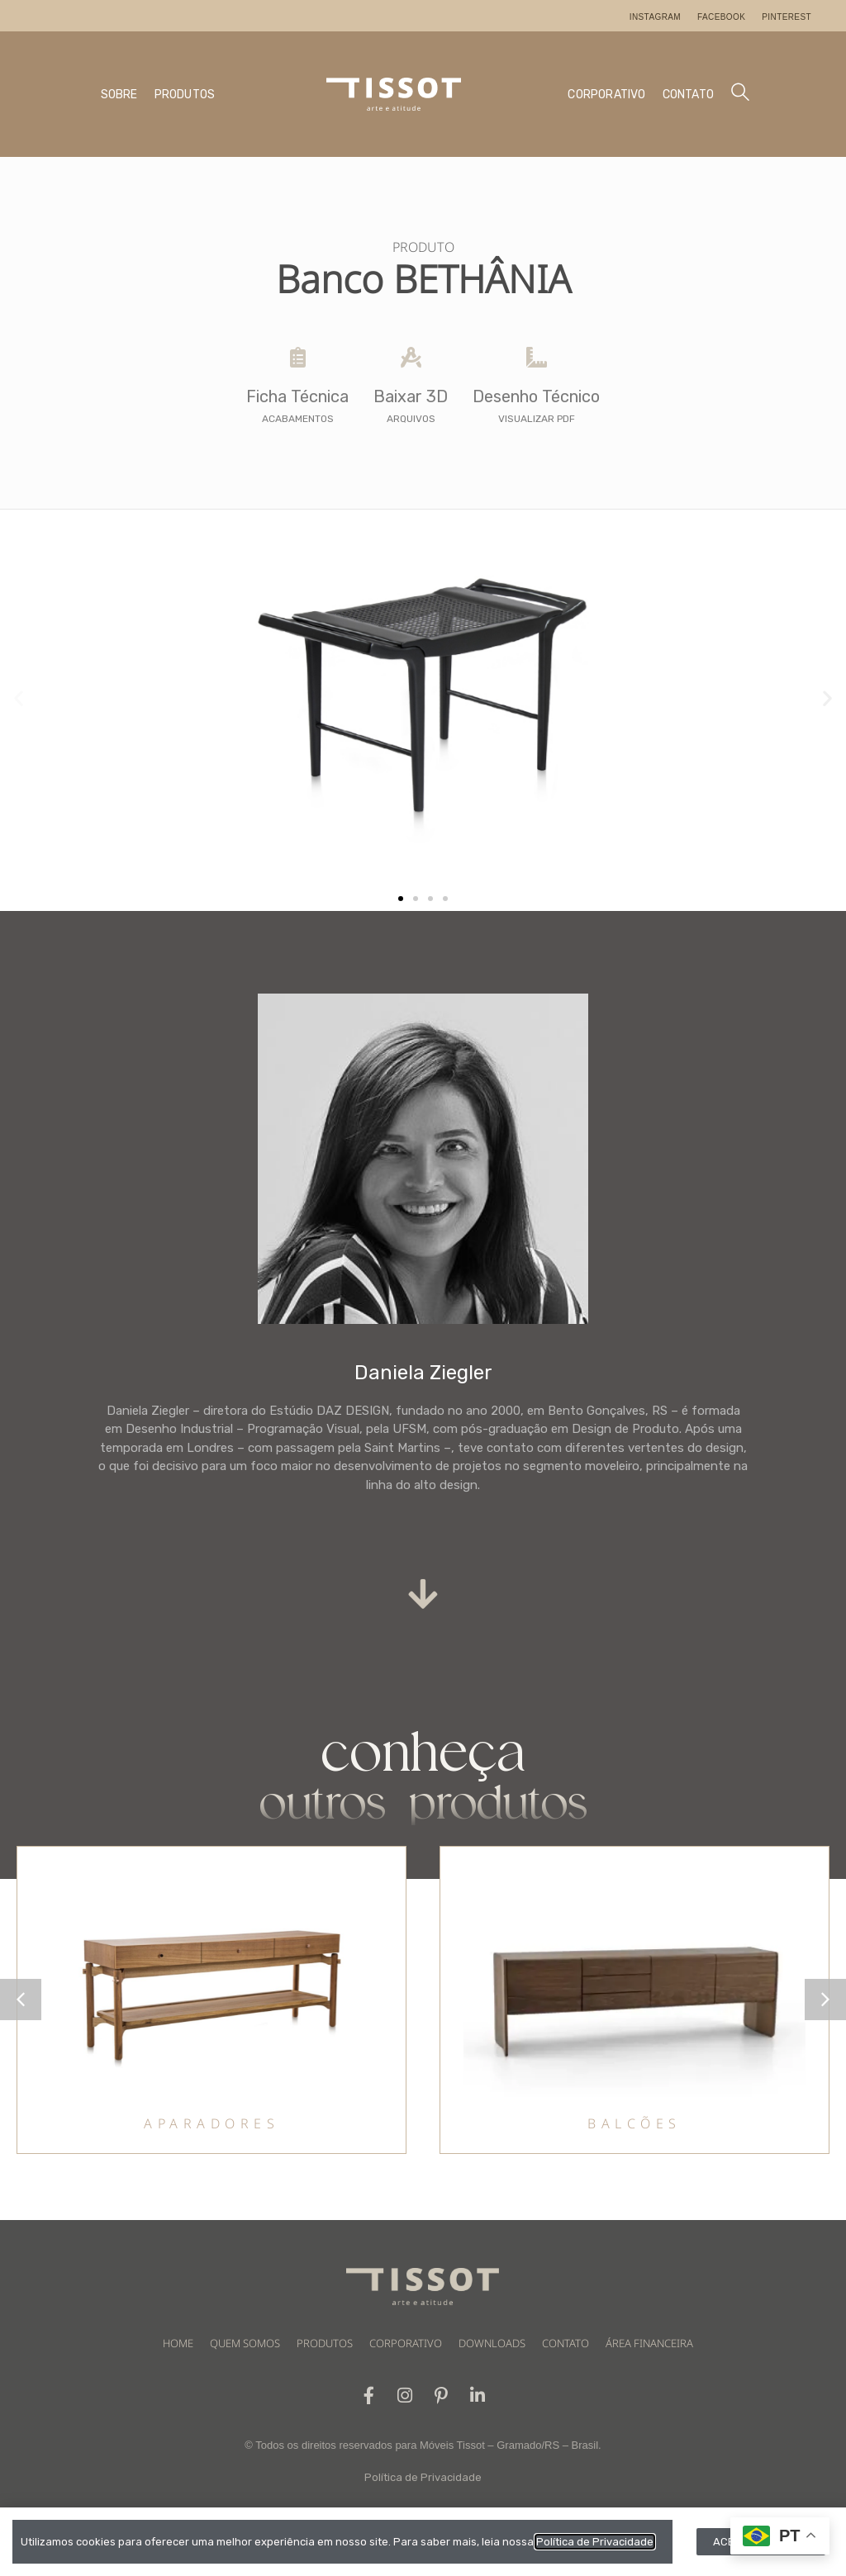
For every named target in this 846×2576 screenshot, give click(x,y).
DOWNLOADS (492, 2343)
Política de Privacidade (423, 2477)
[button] (18, 697)
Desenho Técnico (536, 396)
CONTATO (688, 95)
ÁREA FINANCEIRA (649, 2343)
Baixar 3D (410, 396)
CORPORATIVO (606, 95)
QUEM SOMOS (245, 2343)
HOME (178, 2343)
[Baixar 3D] (411, 357)
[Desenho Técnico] (536, 357)
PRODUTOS (185, 95)
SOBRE (119, 95)
